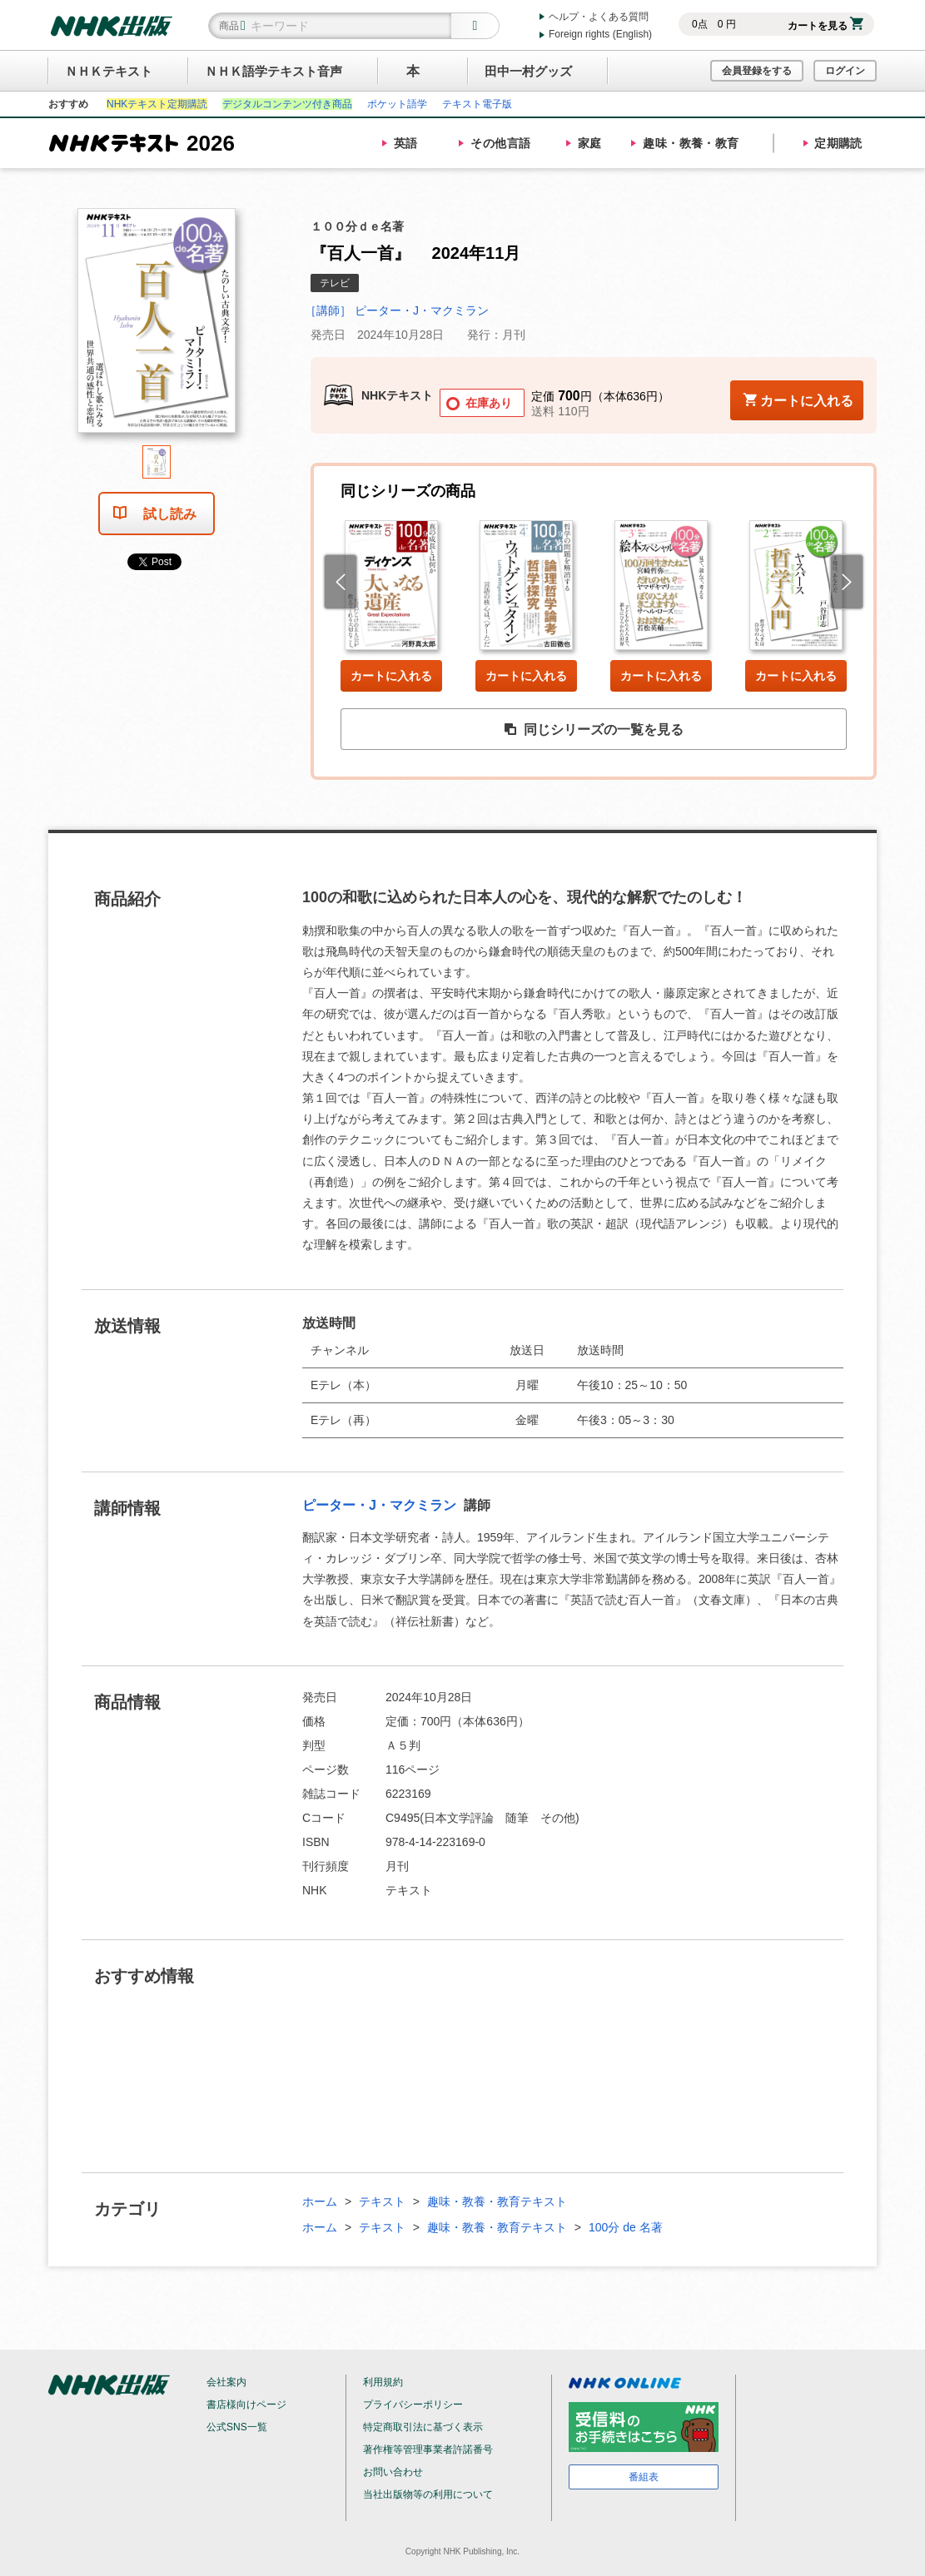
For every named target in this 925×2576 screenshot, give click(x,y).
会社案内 (226, 2382)
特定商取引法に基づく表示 (423, 2427)
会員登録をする (757, 71)
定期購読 (838, 143)
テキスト (382, 2201)
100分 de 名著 (626, 2227)
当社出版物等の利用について (428, 2494)
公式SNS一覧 (236, 2427)
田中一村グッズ (528, 71)
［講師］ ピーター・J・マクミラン (397, 310)
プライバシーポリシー (413, 2404)
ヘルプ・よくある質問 (599, 16)
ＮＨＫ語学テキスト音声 (273, 71)
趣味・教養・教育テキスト (497, 2201)
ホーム (319, 2201)
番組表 (644, 2477)
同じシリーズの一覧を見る (594, 729)
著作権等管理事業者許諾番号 (428, 2449)
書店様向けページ (246, 2404)
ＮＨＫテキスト (108, 71)
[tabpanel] (156, 326)
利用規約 (383, 2382)
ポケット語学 (397, 104)
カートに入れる (391, 675)
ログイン (845, 71)
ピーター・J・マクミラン (381, 1505)
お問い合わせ (393, 2472)
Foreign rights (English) (600, 34)
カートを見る (825, 26)
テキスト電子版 (477, 104)
